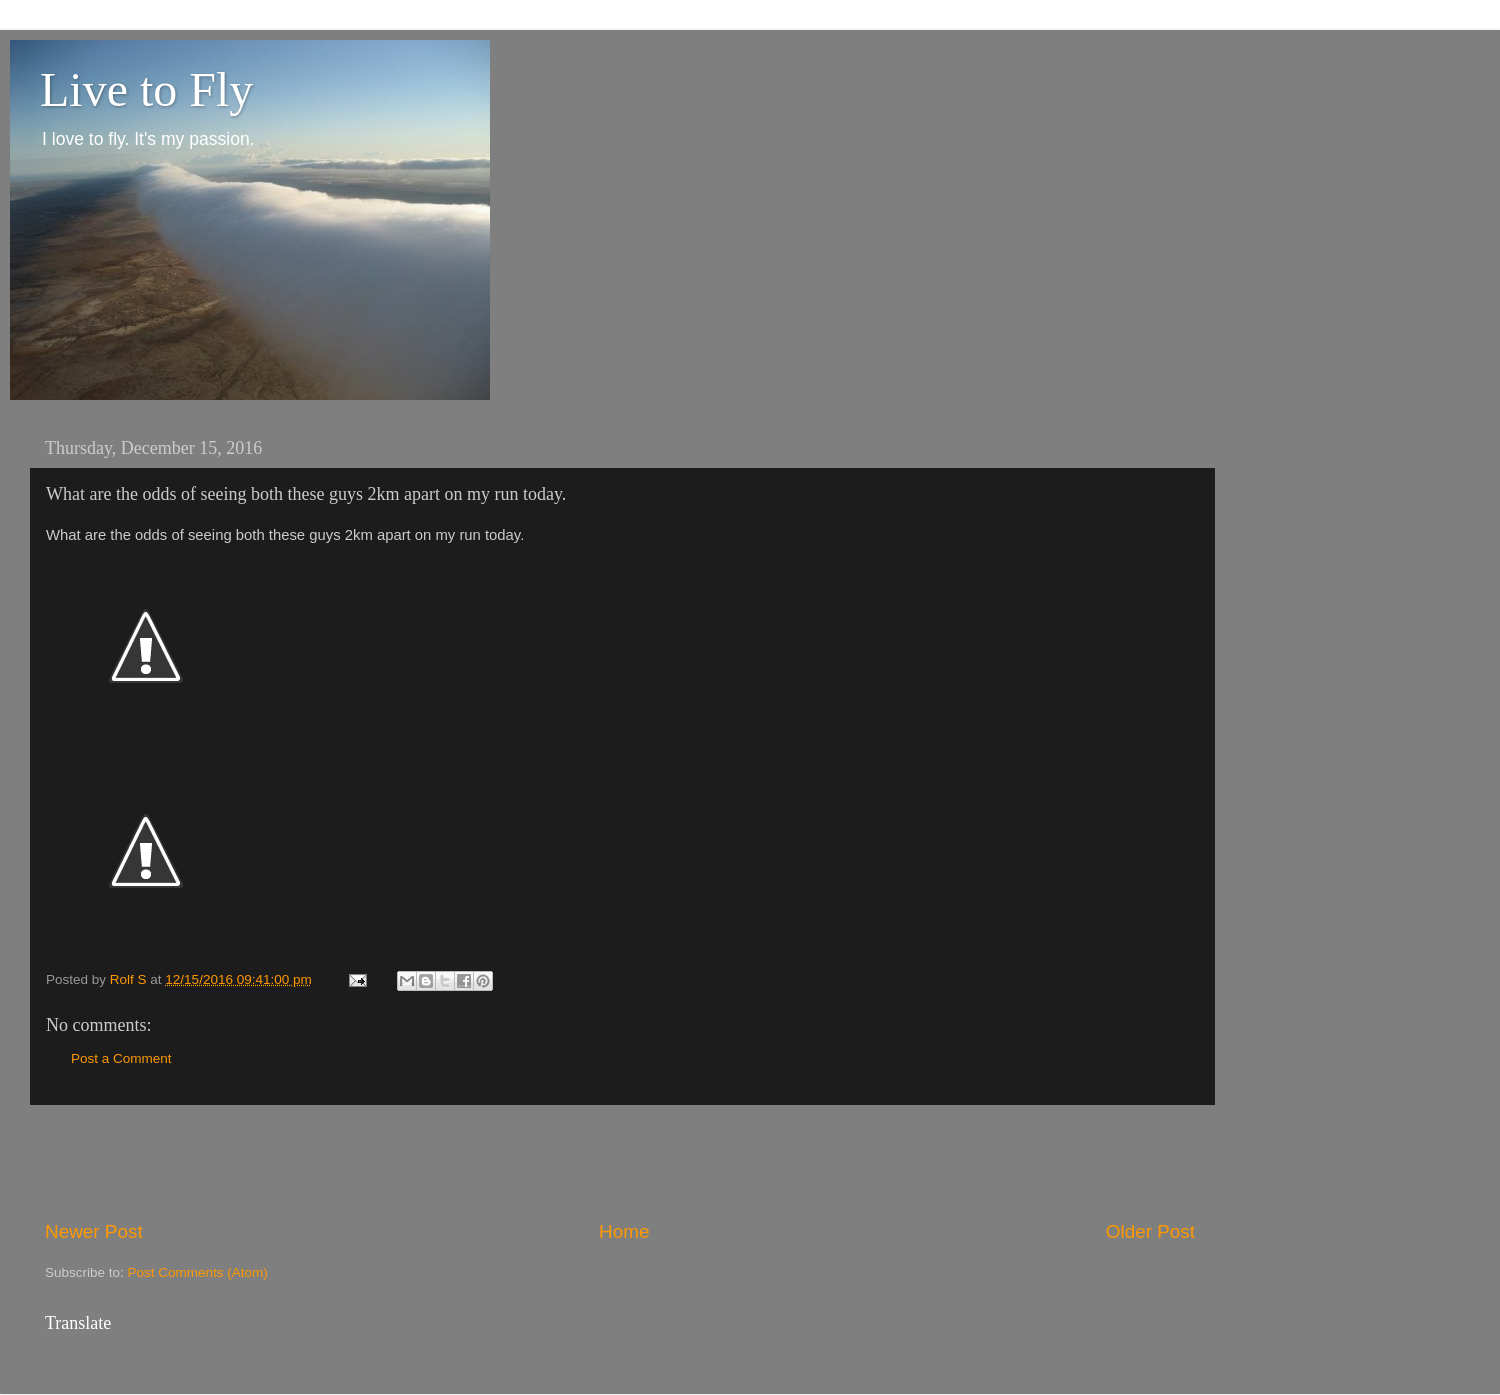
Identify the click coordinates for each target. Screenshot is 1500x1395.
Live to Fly (146, 89)
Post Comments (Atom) (198, 1272)
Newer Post (94, 1231)
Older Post (1150, 1231)
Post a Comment (121, 1058)
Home (624, 1231)
